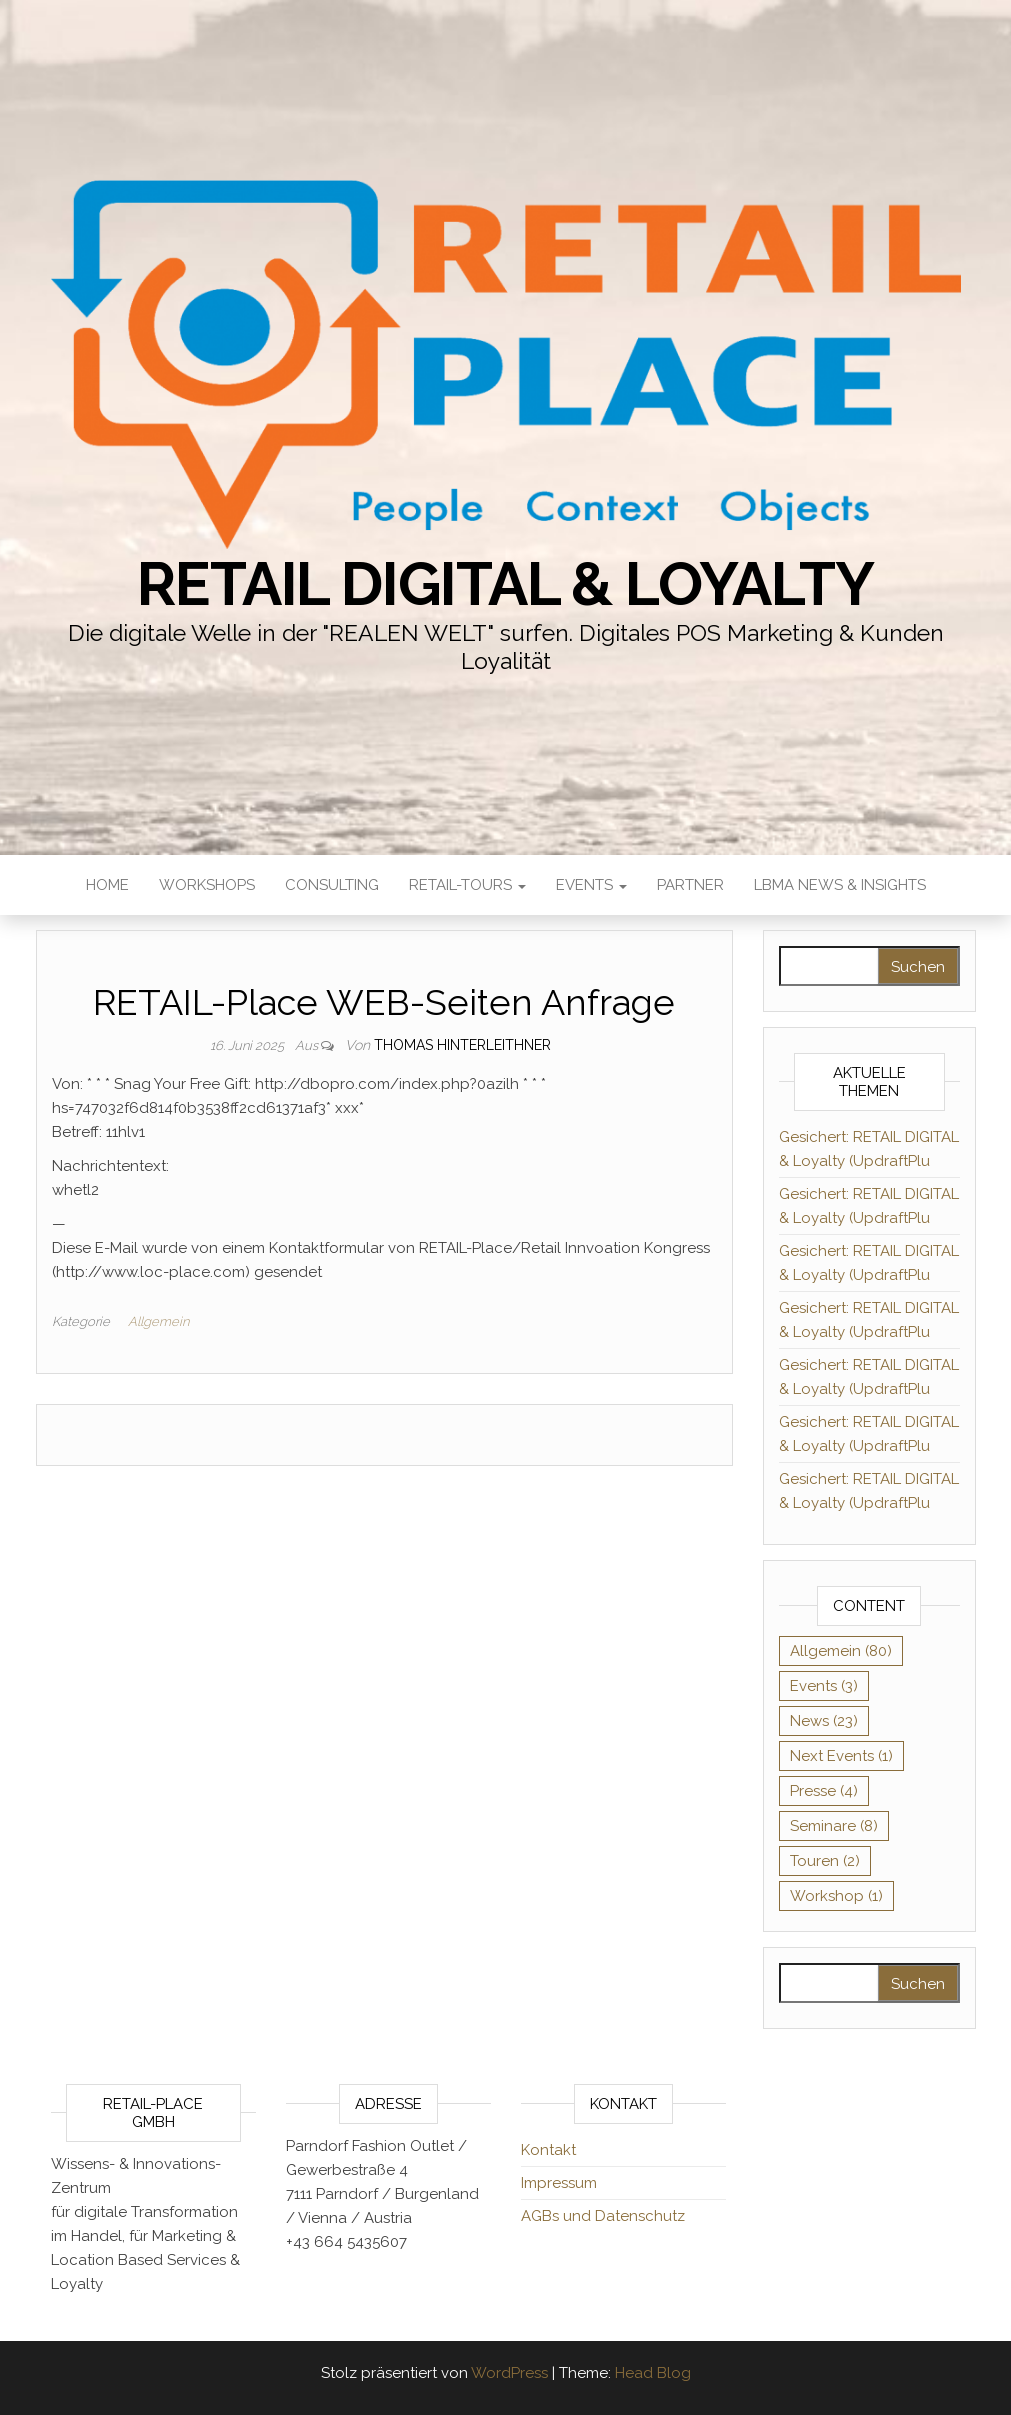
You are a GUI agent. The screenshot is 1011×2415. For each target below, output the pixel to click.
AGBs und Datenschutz (603, 2216)
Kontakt (548, 2150)
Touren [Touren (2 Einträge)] (825, 1861)
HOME (107, 885)
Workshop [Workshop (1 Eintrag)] (836, 1896)
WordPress (509, 2373)
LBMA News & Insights (840, 885)
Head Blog (653, 2373)
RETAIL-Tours (467, 885)
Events (591, 885)
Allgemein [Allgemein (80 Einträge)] (841, 1651)
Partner (690, 885)
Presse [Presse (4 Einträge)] (824, 1791)
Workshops (207, 885)
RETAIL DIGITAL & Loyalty (505, 584)
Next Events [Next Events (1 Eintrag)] (841, 1756)
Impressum (559, 2183)
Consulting (332, 885)
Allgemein (158, 1321)
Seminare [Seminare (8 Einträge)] (834, 1826)
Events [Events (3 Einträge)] (824, 1686)
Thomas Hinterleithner (462, 1045)
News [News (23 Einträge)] (824, 1721)
